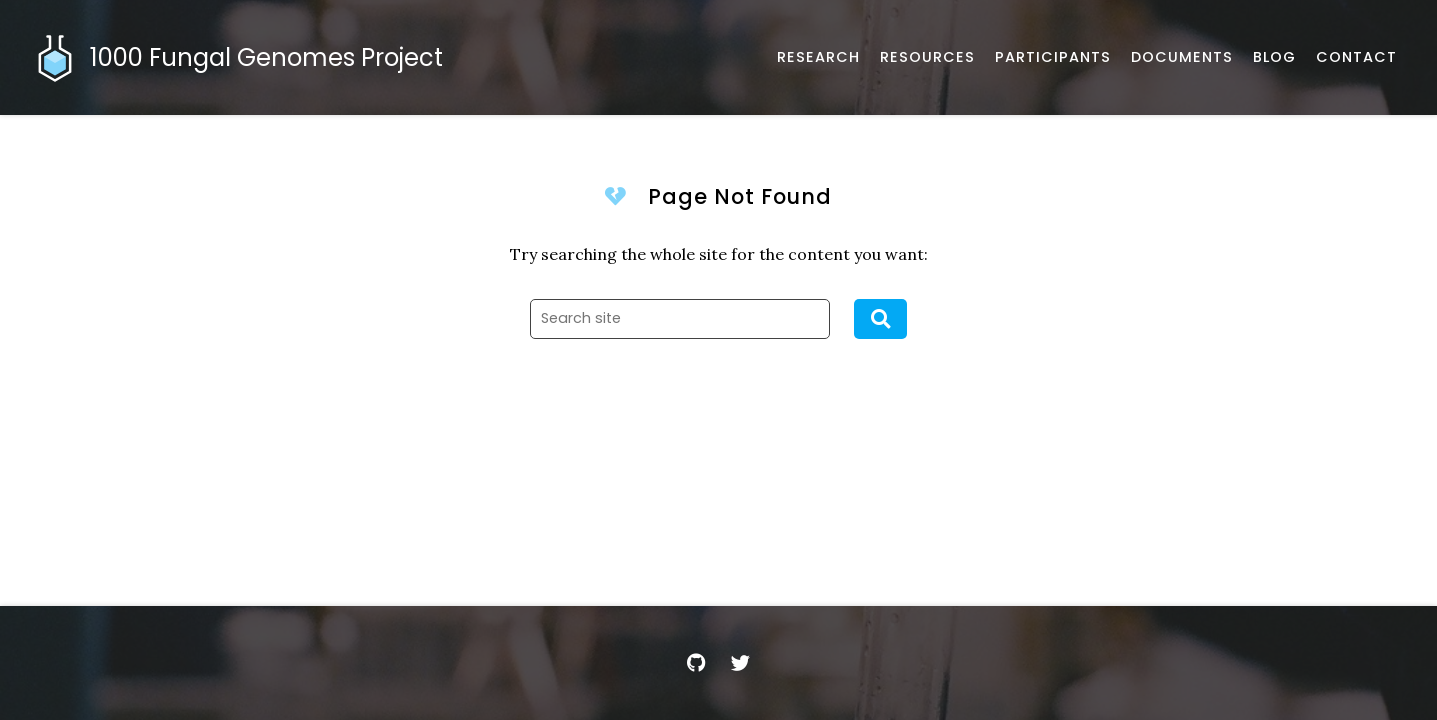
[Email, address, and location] (1356, 57)
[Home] (241, 57)
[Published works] (818, 57)
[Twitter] (741, 663)
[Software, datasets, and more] (927, 57)
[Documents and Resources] (1182, 57)
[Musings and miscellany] (1274, 57)
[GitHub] (697, 663)
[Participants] (1053, 57)
